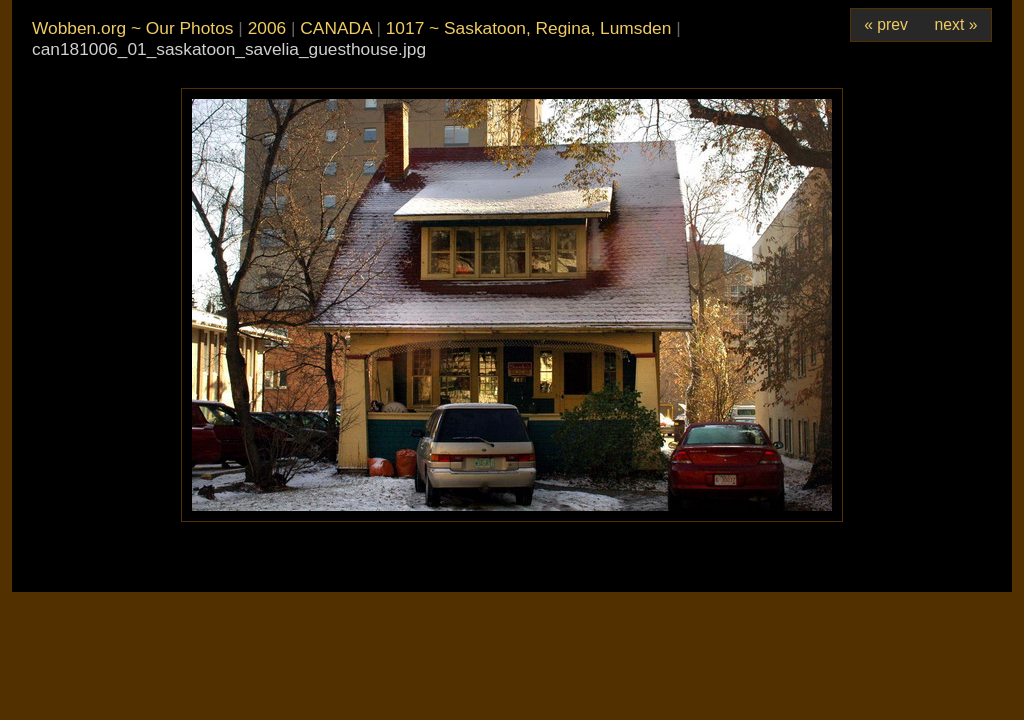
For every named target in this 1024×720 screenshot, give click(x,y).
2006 (267, 28)
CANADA (335, 28)
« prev (886, 24)
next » (956, 24)
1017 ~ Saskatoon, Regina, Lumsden (529, 28)
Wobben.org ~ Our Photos (132, 28)
